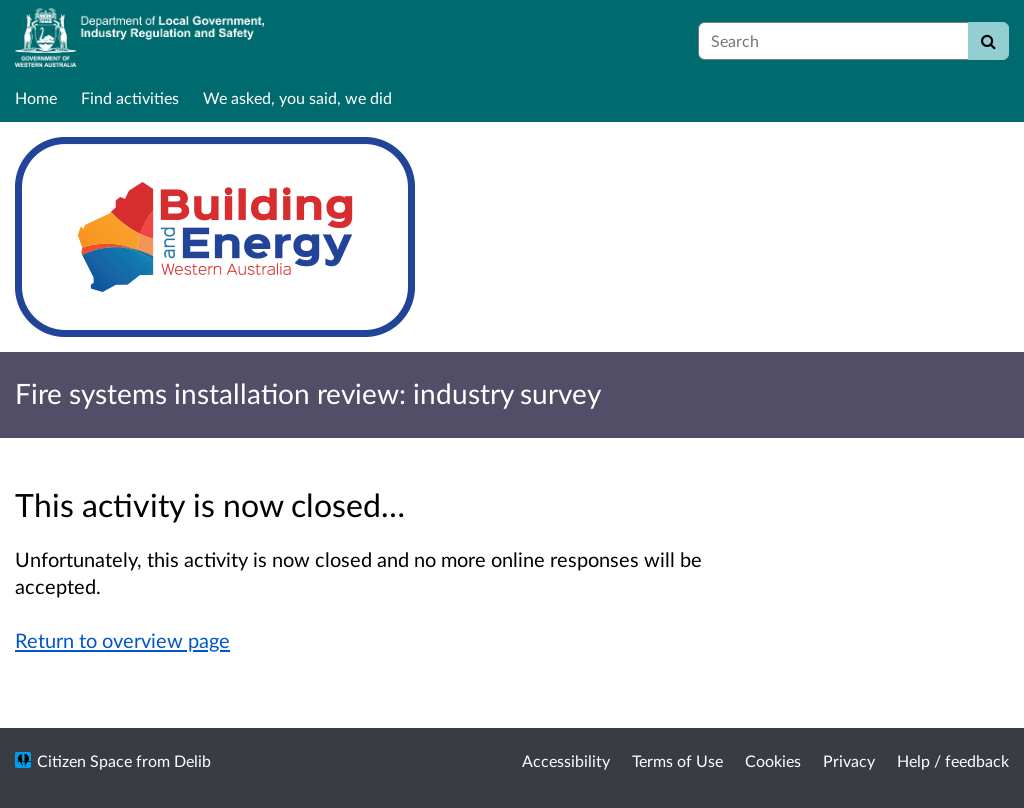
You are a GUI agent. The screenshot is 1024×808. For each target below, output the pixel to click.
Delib (192, 760)
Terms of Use (677, 760)
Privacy (849, 760)
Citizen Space (84, 760)
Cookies (773, 760)
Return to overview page (122, 640)
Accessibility (566, 760)
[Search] (988, 41)
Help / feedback (953, 760)
